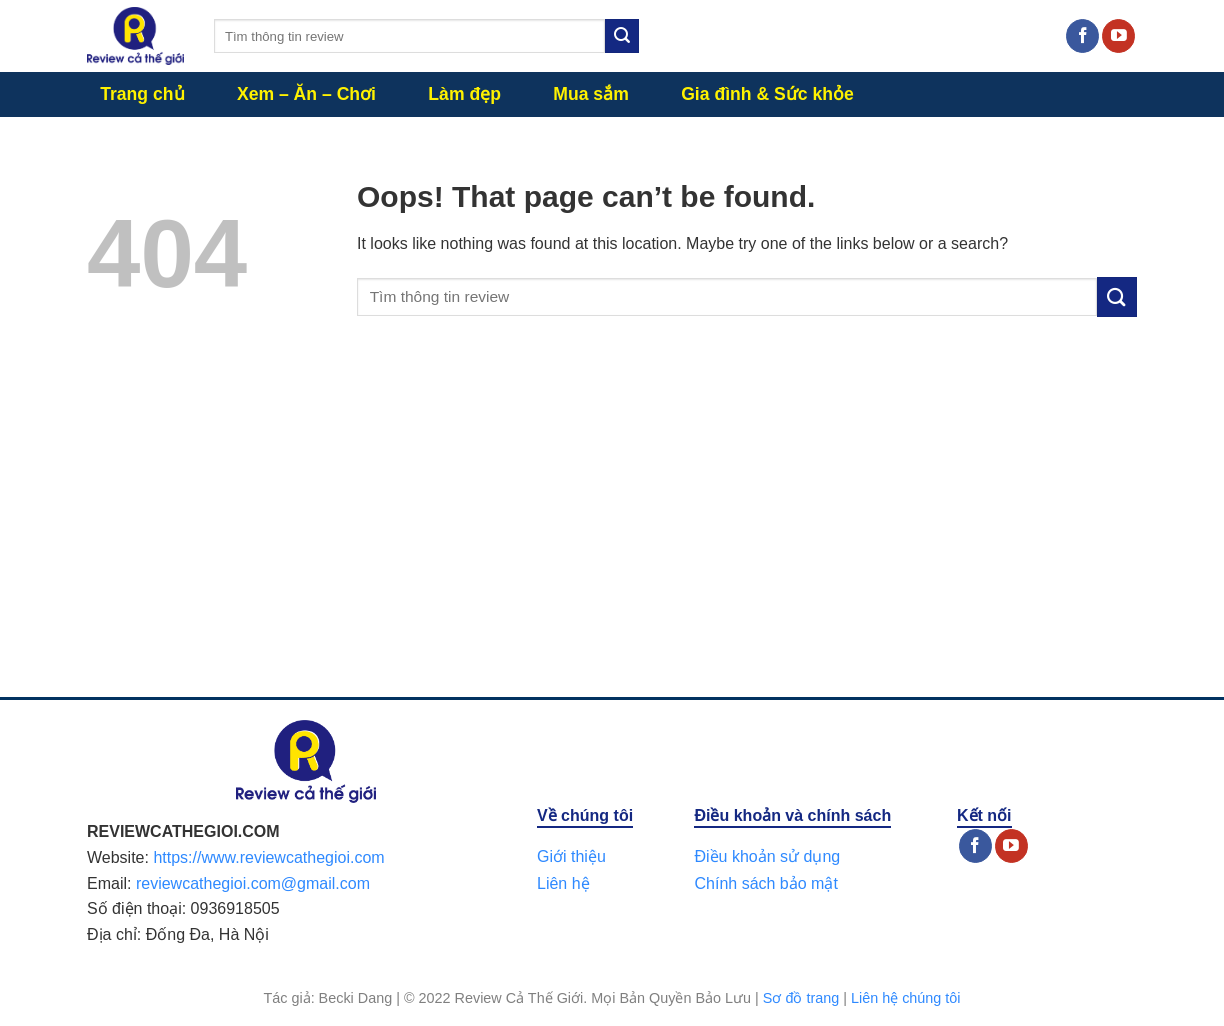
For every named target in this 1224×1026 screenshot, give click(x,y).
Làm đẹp (464, 94)
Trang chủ (142, 94)
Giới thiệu (571, 856)
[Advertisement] (612, 527)
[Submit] (622, 36)
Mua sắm (591, 94)
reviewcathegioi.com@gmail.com (253, 883)
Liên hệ (563, 883)
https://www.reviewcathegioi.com (268, 857)
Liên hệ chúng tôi (906, 998)
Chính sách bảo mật (765, 883)
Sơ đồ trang (801, 998)
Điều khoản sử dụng (767, 856)
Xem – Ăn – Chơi (306, 94)
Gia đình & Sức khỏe (767, 94)
